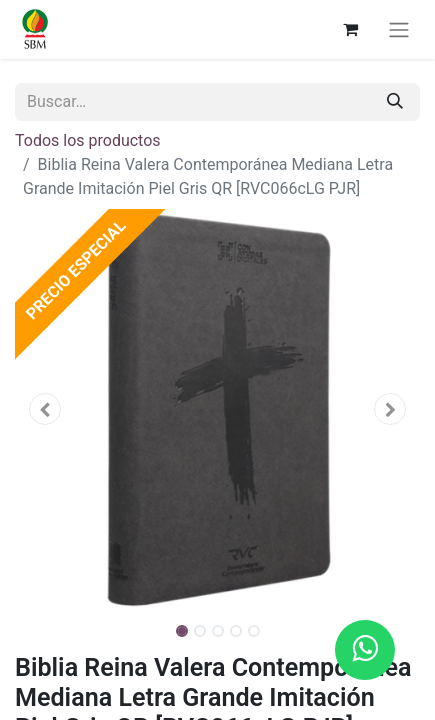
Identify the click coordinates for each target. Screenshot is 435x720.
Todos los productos (88, 140)
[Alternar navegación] (399, 29)
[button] (45, 409)
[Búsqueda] (395, 102)
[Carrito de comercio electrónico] (350, 29)
